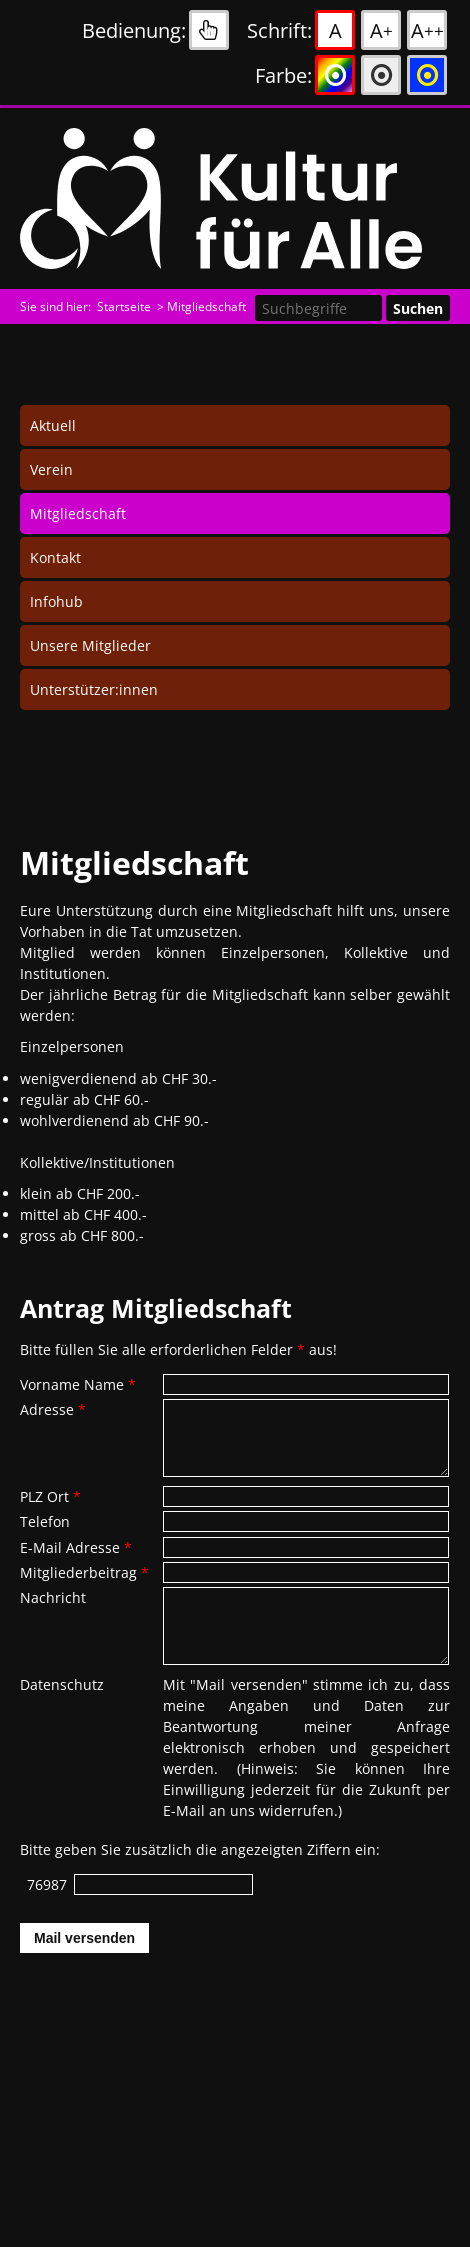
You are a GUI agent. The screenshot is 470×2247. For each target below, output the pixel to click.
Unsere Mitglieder (90, 645)
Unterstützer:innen (94, 689)
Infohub (56, 601)
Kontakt (55, 557)
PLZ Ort (50, 1496)
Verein (51, 469)
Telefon (45, 1521)
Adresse (53, 1409)
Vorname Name (78, 1384)
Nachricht (53, 1597)
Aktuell (53, 425)
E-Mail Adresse (76, 1547)
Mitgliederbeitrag (84, 1572)
